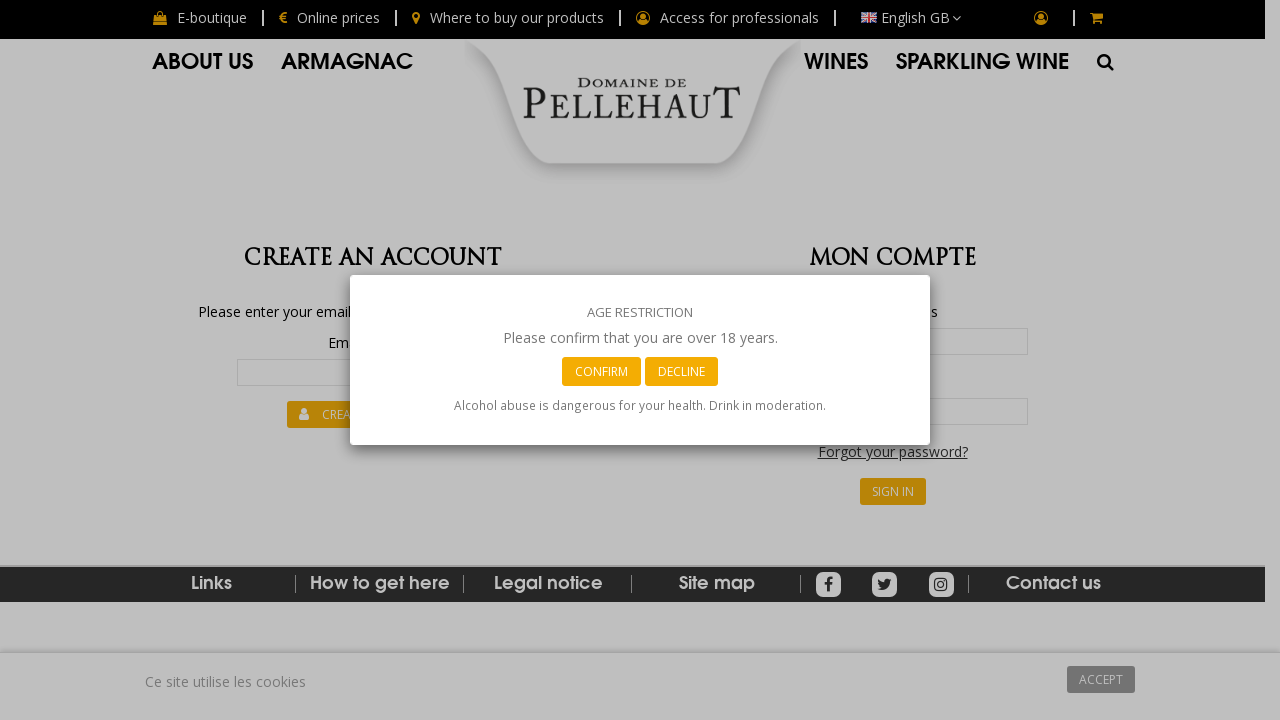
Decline (681, 371)
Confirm (601, 371)
